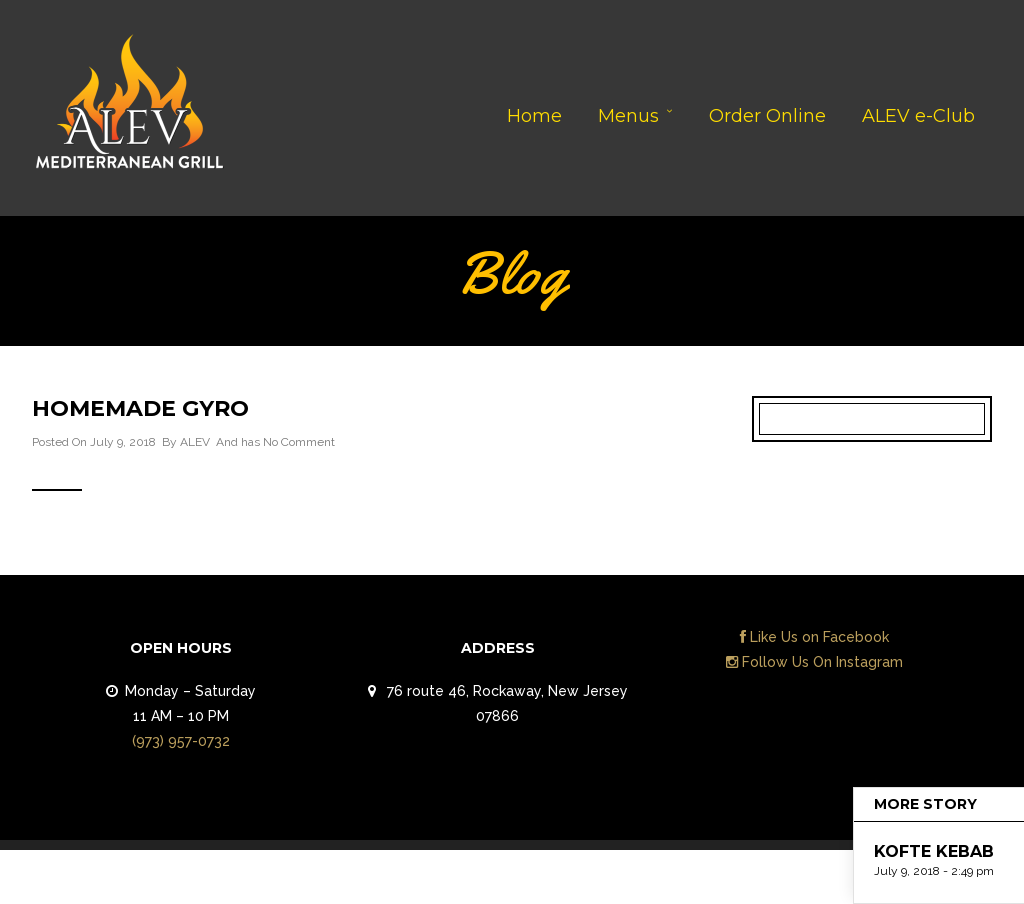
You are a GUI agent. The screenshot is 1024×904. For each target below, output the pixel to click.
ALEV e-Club (918, 116)
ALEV (195, 442)
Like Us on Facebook (814, 637)
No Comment (299, 442)
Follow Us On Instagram (814, 662)
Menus (628, 116)
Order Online (767, 116)
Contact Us (935, 881)
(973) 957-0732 (181, 741)
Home (534, 116)
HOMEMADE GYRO (140, 408)
